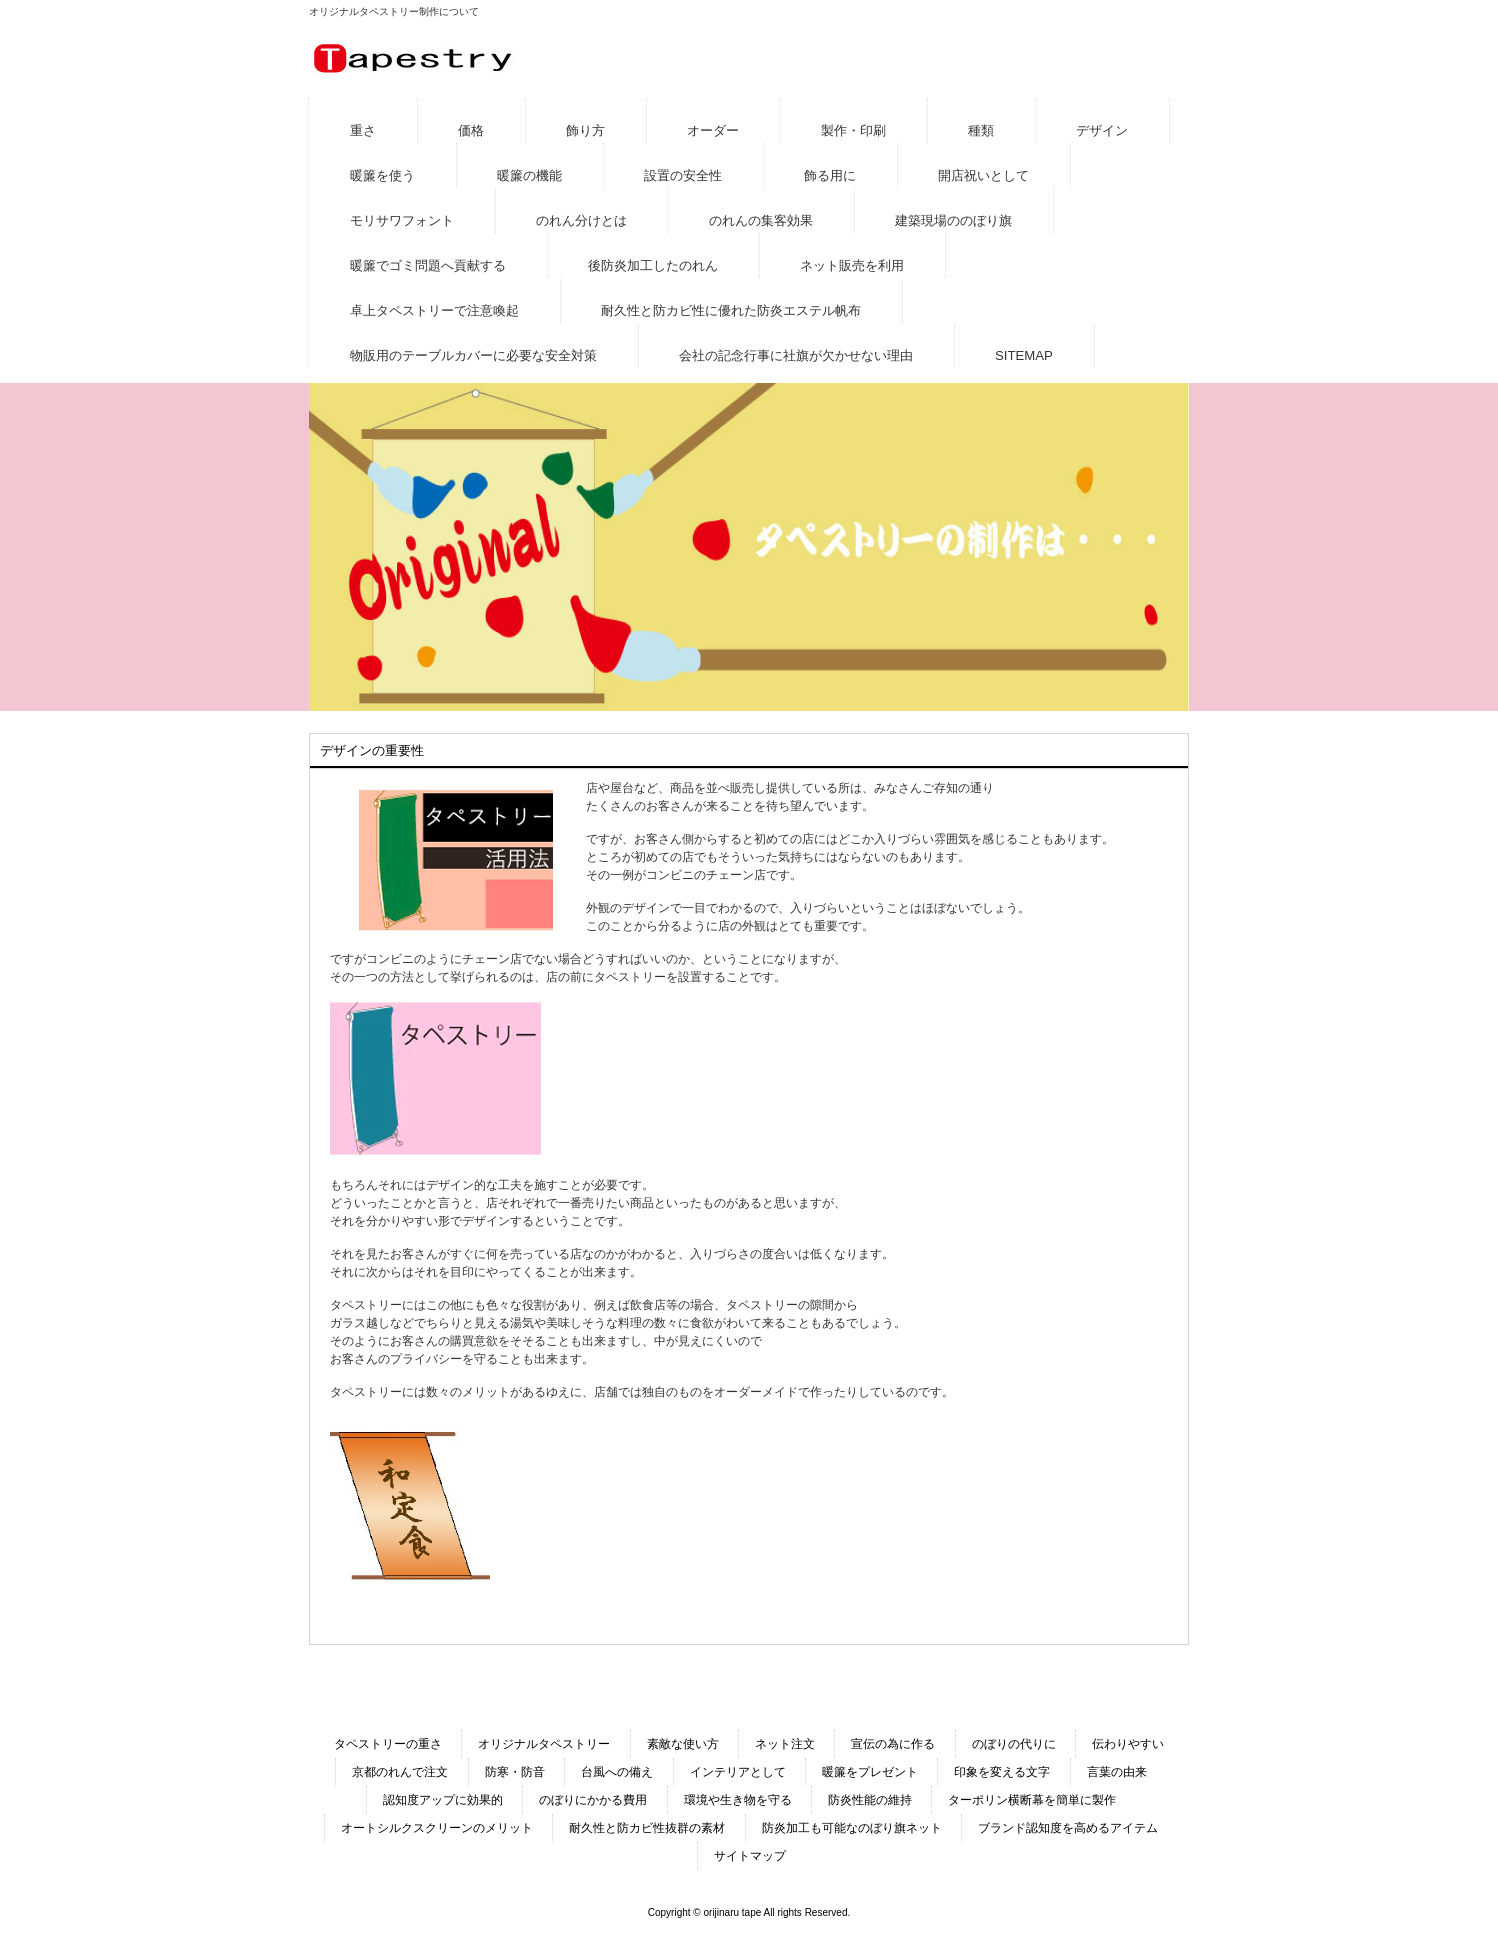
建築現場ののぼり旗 (953, 220)
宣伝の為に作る (893, 1744)
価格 (471, 130)
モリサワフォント (402, 220)
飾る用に (830, 175)
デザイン (1102, 130)
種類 (981, 130)
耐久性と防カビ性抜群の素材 (647, 1828)
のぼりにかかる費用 (593, 1800)
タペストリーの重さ (388, 1744)
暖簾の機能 (529, 175)
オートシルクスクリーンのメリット (437, 1828)
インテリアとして (738, 1772)
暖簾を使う (382, 175)
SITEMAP (1024, 355)
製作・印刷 (853, 130)
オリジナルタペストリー (544, 1744)
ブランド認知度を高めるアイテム (1068, 1828)
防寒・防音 (515, 1772)
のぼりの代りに (1014, 1744)
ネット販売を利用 (852, 265)
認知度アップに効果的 (443, 1800)
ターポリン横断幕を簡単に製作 (1032, 1800)
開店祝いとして (983, 175)
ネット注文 (785, 1744)
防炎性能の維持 (870, 1800)
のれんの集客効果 (761, 220)
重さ (363, 130)
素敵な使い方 (683, 1744)
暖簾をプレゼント (870, 1772)
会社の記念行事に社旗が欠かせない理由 (796, 355)
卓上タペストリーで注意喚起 (434, 310)
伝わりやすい (1128, 1744)
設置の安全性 (683, 175)
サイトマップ (750, 1856)
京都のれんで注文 (400, 1772)
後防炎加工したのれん (653, 265)
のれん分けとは (581, 220)
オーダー (713, 130)
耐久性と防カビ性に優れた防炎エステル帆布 (731, 310)
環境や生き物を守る (738, 1800)
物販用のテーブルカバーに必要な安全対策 (473, 355)
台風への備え (617, 1772)
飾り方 (585, 130)
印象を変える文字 (1002, 1772)
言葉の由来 (1117, 1772)
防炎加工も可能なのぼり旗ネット (852, 1828)
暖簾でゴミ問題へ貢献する (428, 265)
